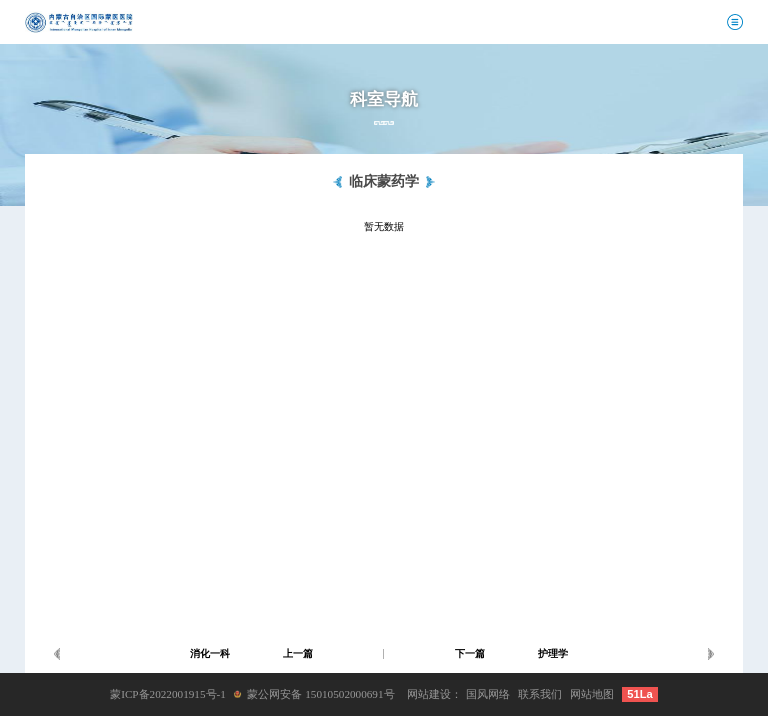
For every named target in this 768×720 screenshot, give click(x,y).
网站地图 (592, 694)
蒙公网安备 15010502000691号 (320, 694)
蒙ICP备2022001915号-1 (168, 694)
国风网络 (488, 694)
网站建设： (434, 694)
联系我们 (540, 694)
